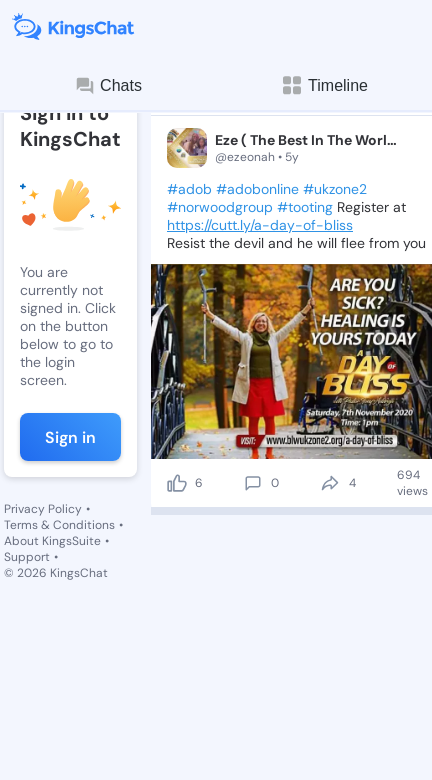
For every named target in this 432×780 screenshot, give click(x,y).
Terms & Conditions (59, 525)
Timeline (324, 85)
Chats (108, 86)
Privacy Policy (43, 509)
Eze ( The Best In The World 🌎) (308, 140)
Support (27, 557)
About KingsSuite (52, 541)
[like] (177, 483)
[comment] (253, 483)
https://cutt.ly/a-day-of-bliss (260, 225)
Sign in (70, 437)
